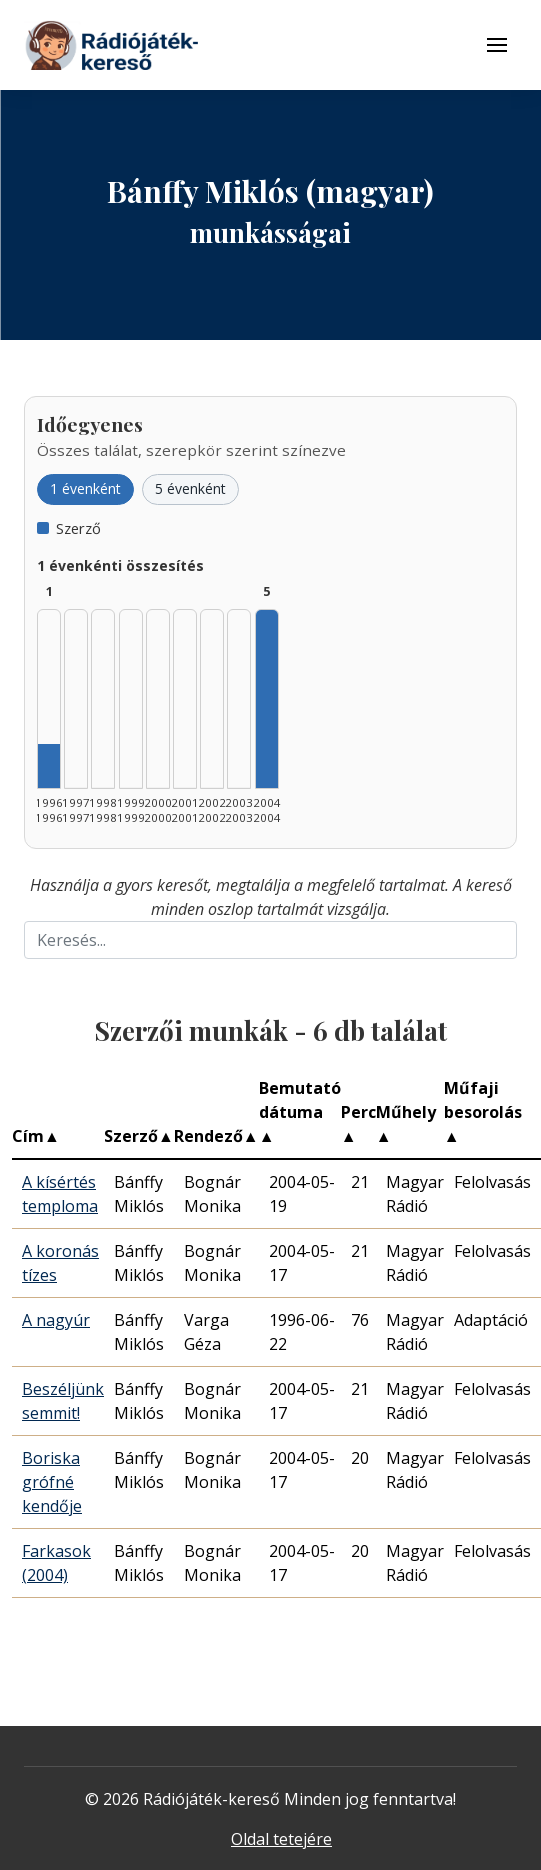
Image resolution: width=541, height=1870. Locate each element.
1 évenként (85, 488)
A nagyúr (56, 1320)
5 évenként (190, 488)
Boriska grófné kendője (52, 1482)
